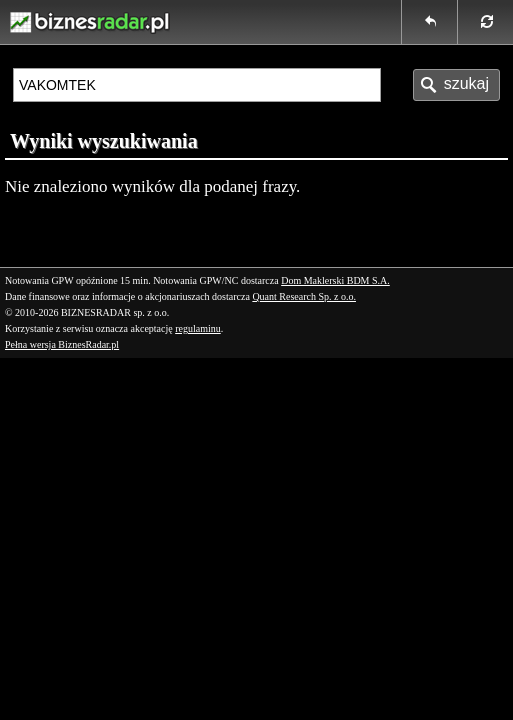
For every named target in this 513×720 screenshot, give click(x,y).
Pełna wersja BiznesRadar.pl (62, 344)
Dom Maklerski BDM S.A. (335, 280)
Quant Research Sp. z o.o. (304, 296)
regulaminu (198, 328)
